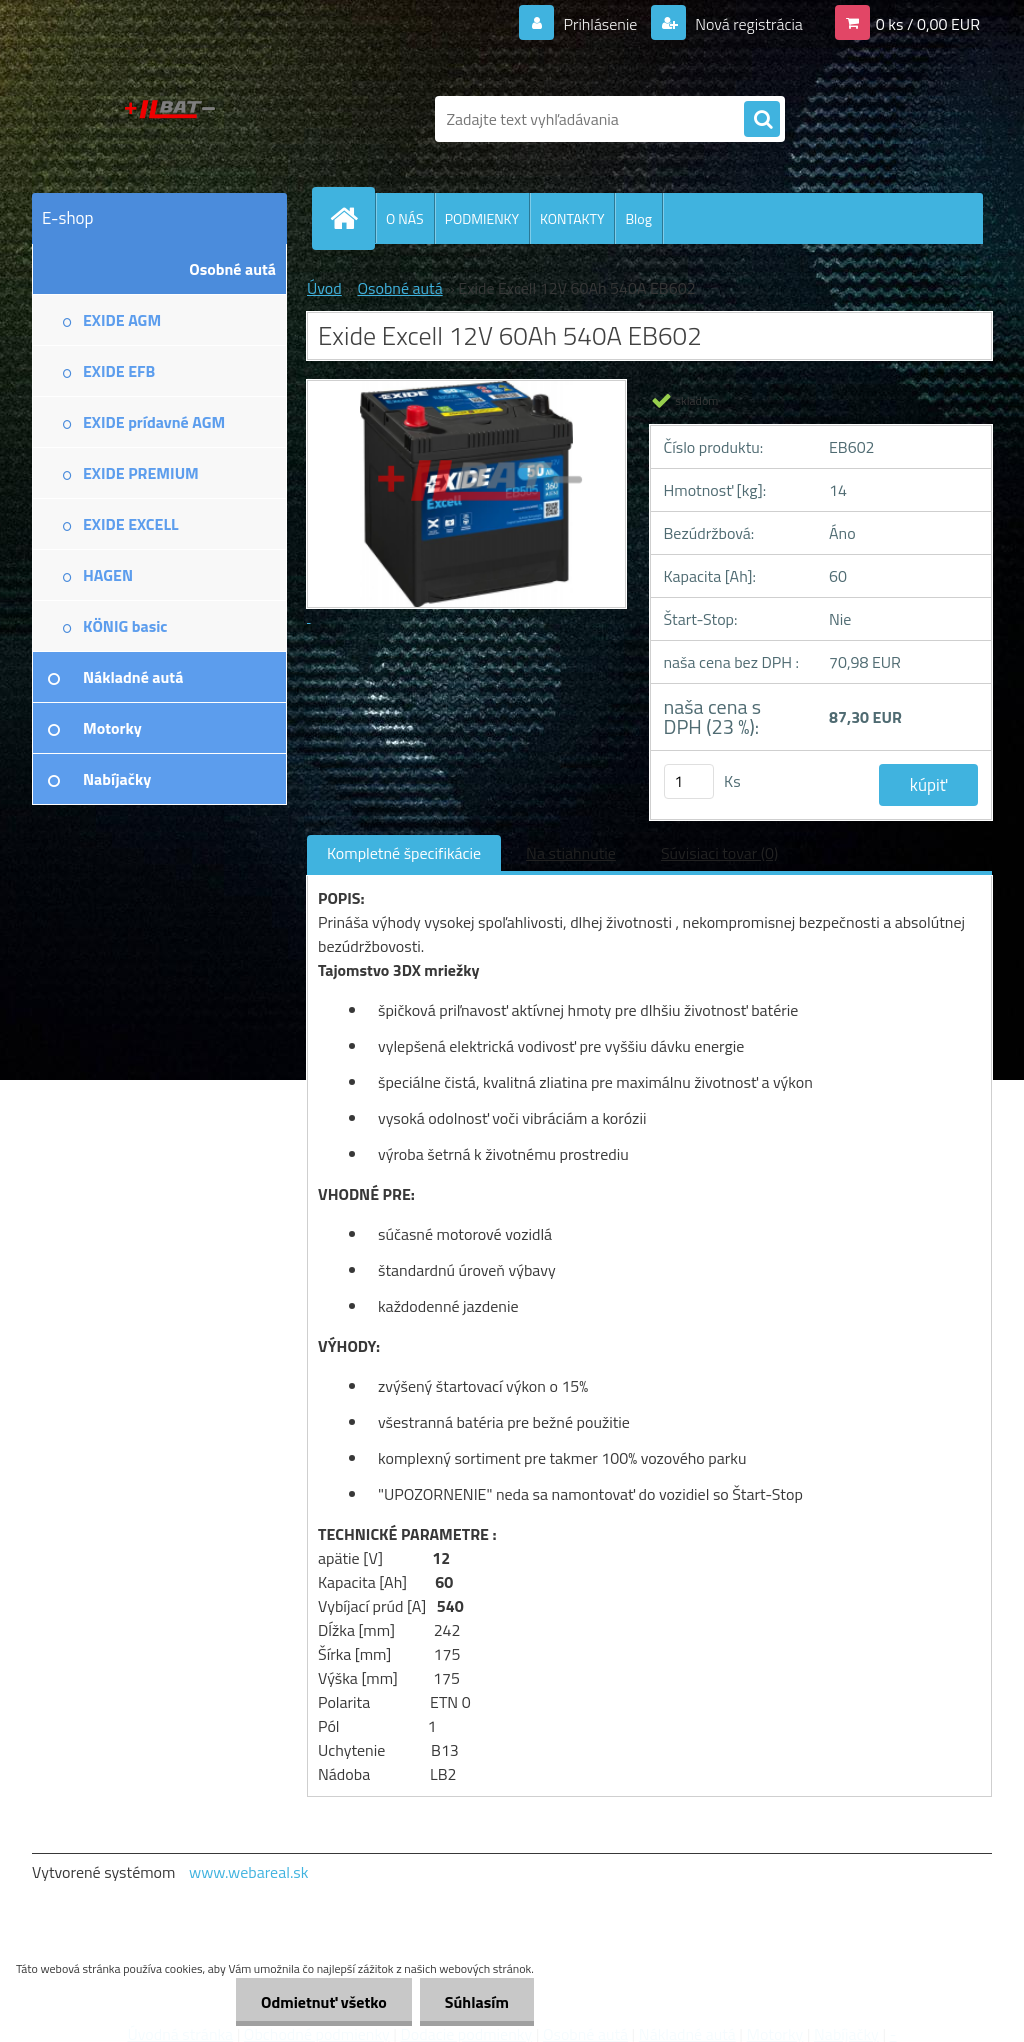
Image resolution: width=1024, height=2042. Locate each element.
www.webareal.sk (249, 1872)
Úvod (324, 288)
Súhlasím (477, 2002)
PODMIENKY (482, 218)
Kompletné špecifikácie (404, 853)
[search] (762, 120)
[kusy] (689, 781)
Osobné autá (399, 288)
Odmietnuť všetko (324, 2002)
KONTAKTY (572, 218)
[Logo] (169, 119)
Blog (638, 218)
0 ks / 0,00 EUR (928, 24)
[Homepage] (352, 218)
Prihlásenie (600, 24)
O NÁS (405, 218)
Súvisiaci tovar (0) (719, 853)
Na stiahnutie (571, 853)
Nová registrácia (747, 24)
